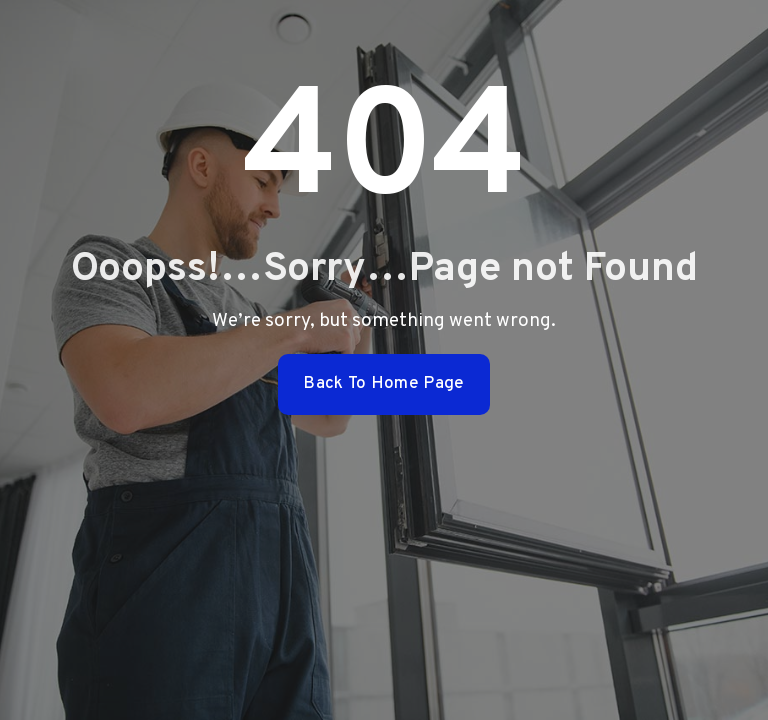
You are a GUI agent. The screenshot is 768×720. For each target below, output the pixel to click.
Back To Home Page (383, 384)
